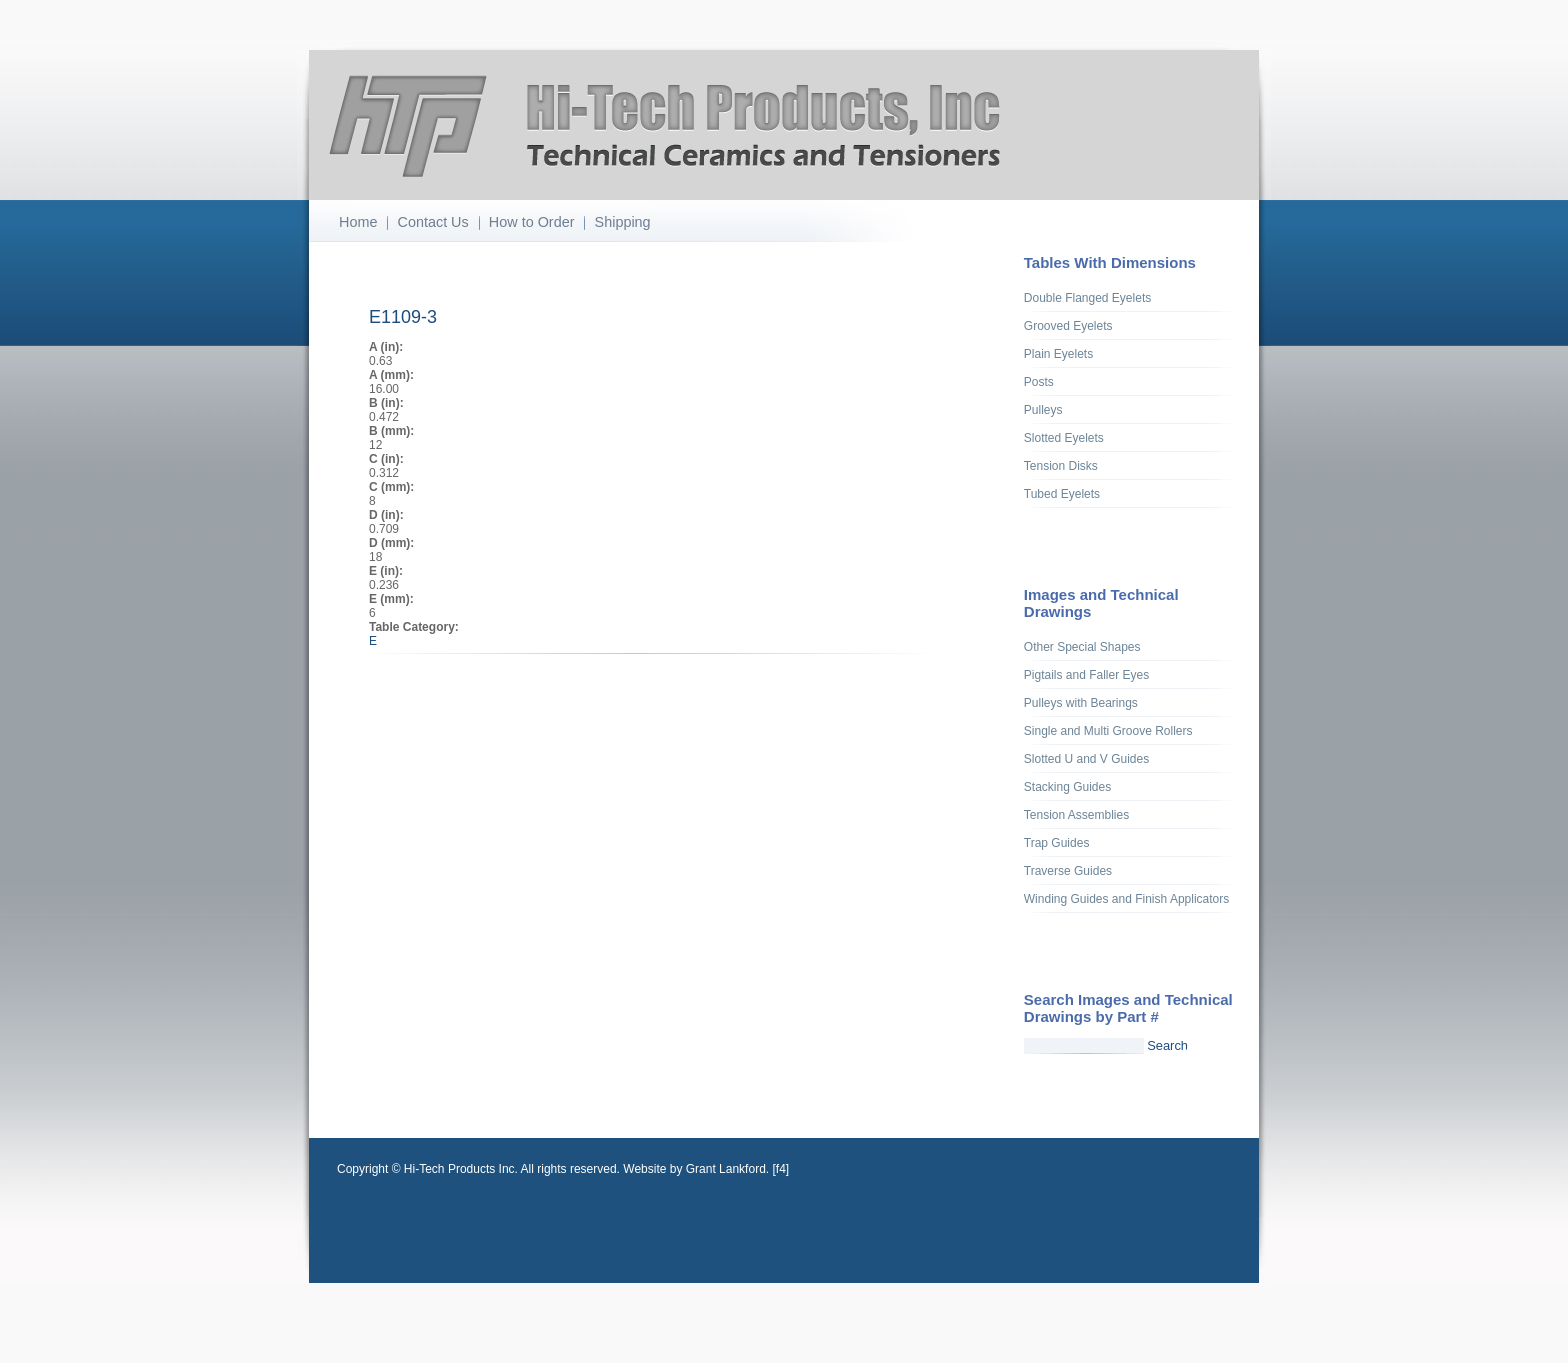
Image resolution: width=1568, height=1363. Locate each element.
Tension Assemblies (1076, 815)
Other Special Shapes (1082, 647)
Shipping (623, 222)
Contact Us (433, 222)
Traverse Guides (1068, 871)
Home (358, 222)
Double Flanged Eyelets (1087, 298)
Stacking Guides (1067, 787)
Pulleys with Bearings (1081, 703)
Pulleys (1043, 410)
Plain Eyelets (1058, 354)
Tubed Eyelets (1062, 494)
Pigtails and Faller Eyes (1086, 675)
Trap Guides (1057, 843)
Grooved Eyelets (1068, 326)
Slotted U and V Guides (1086, 759)
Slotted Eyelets (1064, 438)
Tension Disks (1061, 466)
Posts (1039, 382)
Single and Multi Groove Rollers (1108, 731)
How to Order (532, 222)
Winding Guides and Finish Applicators (1126, 899)
